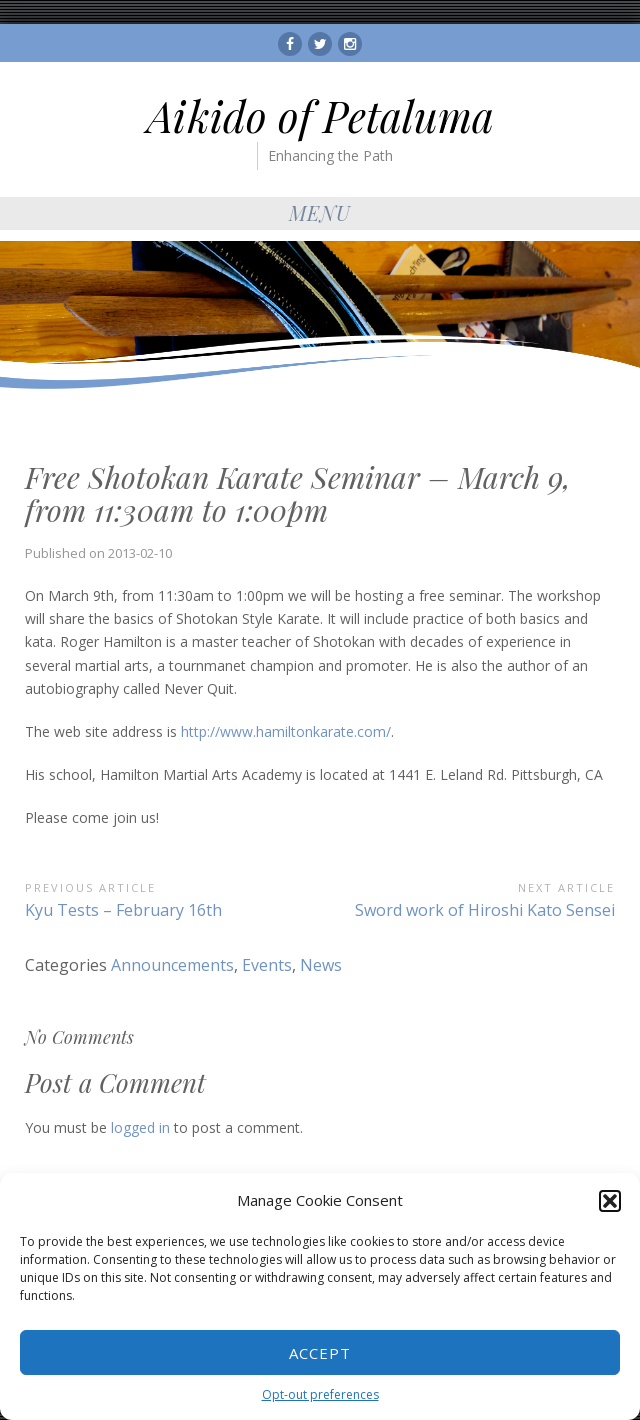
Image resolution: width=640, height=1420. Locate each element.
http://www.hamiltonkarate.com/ (286, 731)
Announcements (172, 965)
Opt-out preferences (320, 1394)
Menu (320, 212)
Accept (320, 1353)
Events (267, 965)
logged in (140, 1127)
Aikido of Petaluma (320, 116)
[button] (610, 1201)
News (321, 965)
